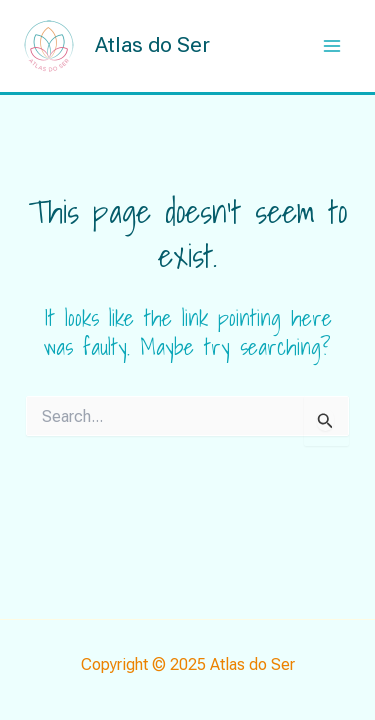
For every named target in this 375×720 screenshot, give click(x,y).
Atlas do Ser (152, 45)
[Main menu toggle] (333, 46)
